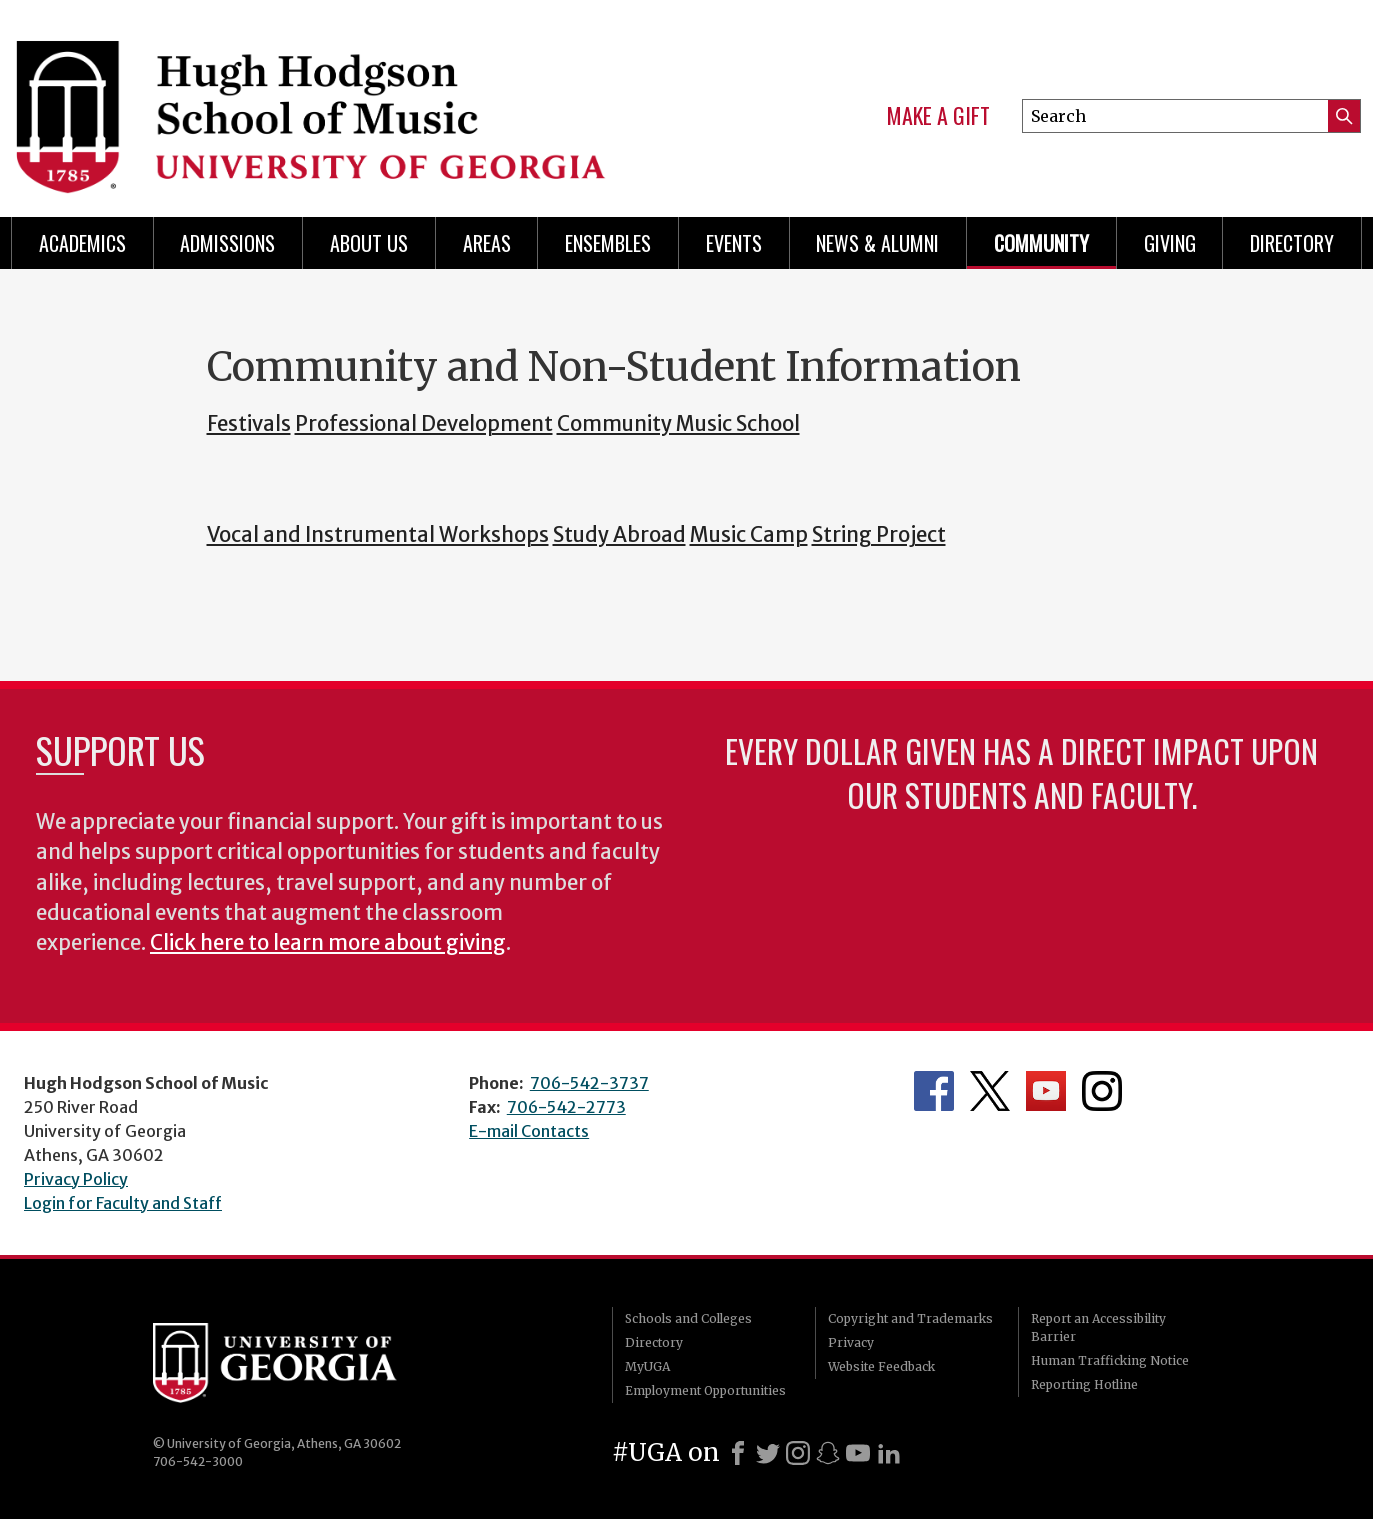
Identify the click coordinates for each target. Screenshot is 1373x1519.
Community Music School (678, 424)
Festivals (249, 424)
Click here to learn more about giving (328, 943)
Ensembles (608, 243)
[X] (768, 1453)
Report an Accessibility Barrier (1098, 1327)
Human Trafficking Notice (1110, 1360)
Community (1041, 243)
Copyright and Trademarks (910, 1318)
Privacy (851, 1342)
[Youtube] (858, 1453)
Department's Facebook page (934, 1091)
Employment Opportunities (705, 1390)
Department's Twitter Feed (990, 1091)
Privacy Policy (76, 1179)
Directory (1292, 243)
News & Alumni (877, 243)
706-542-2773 (566, 1107)
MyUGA (647, 1366)
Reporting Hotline (1084, 1384)
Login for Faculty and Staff (123, 1203)
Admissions (227, 243)
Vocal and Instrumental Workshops (378, 535)
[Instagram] (798, 1453)
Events (734, 243)
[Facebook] (738, 1453)
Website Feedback (881, 1366)
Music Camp (749, 535)
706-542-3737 (589, 1083)
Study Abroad (619, 535)
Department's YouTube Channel (1046, 1091)
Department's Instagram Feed (1102, 1091)
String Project (879, 535)
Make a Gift (938, 116)
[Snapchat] (828, 1453)
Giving (1170, 243)
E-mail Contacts (529, 1131)
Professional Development (424, 424)
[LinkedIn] (889, 1453)
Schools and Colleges (688, 1318)
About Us (369, 243)
